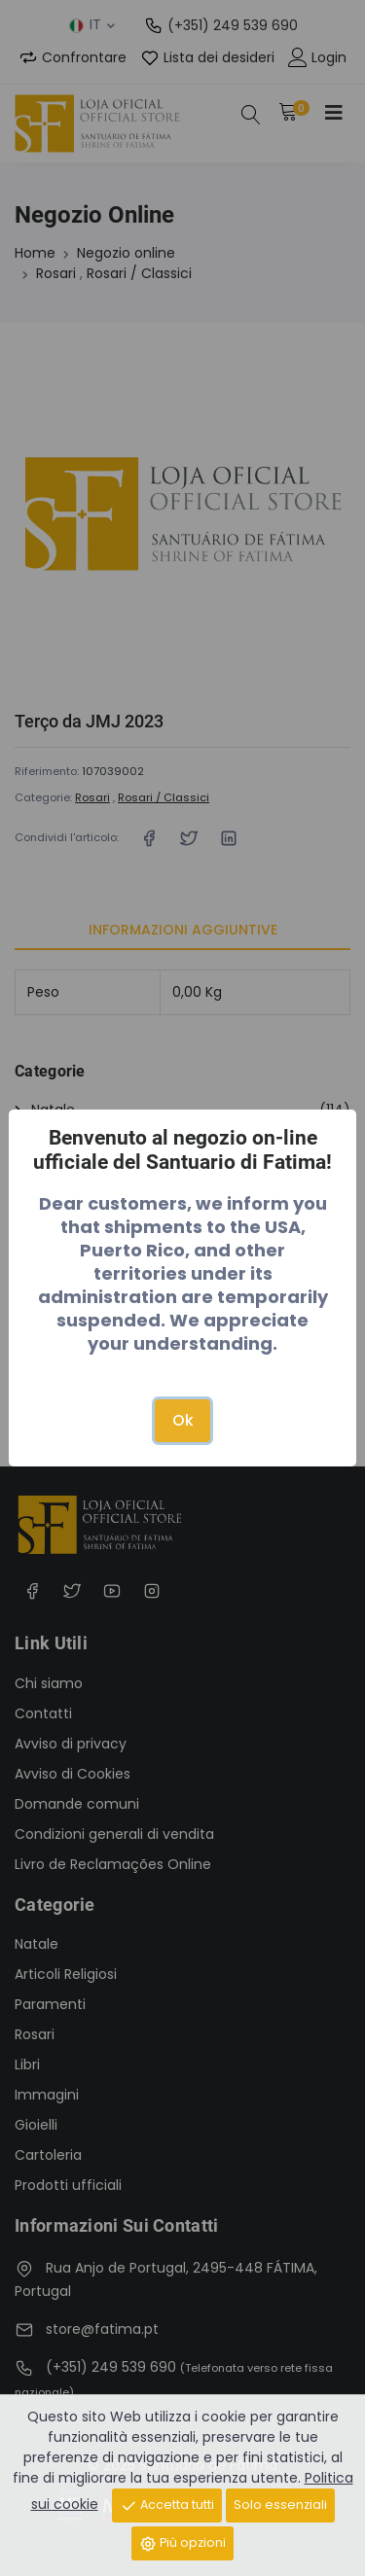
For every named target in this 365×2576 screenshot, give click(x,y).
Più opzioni (182, 2543)
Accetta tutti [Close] (167, 2505)
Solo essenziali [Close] (280, 2504)
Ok (183, 1420)
